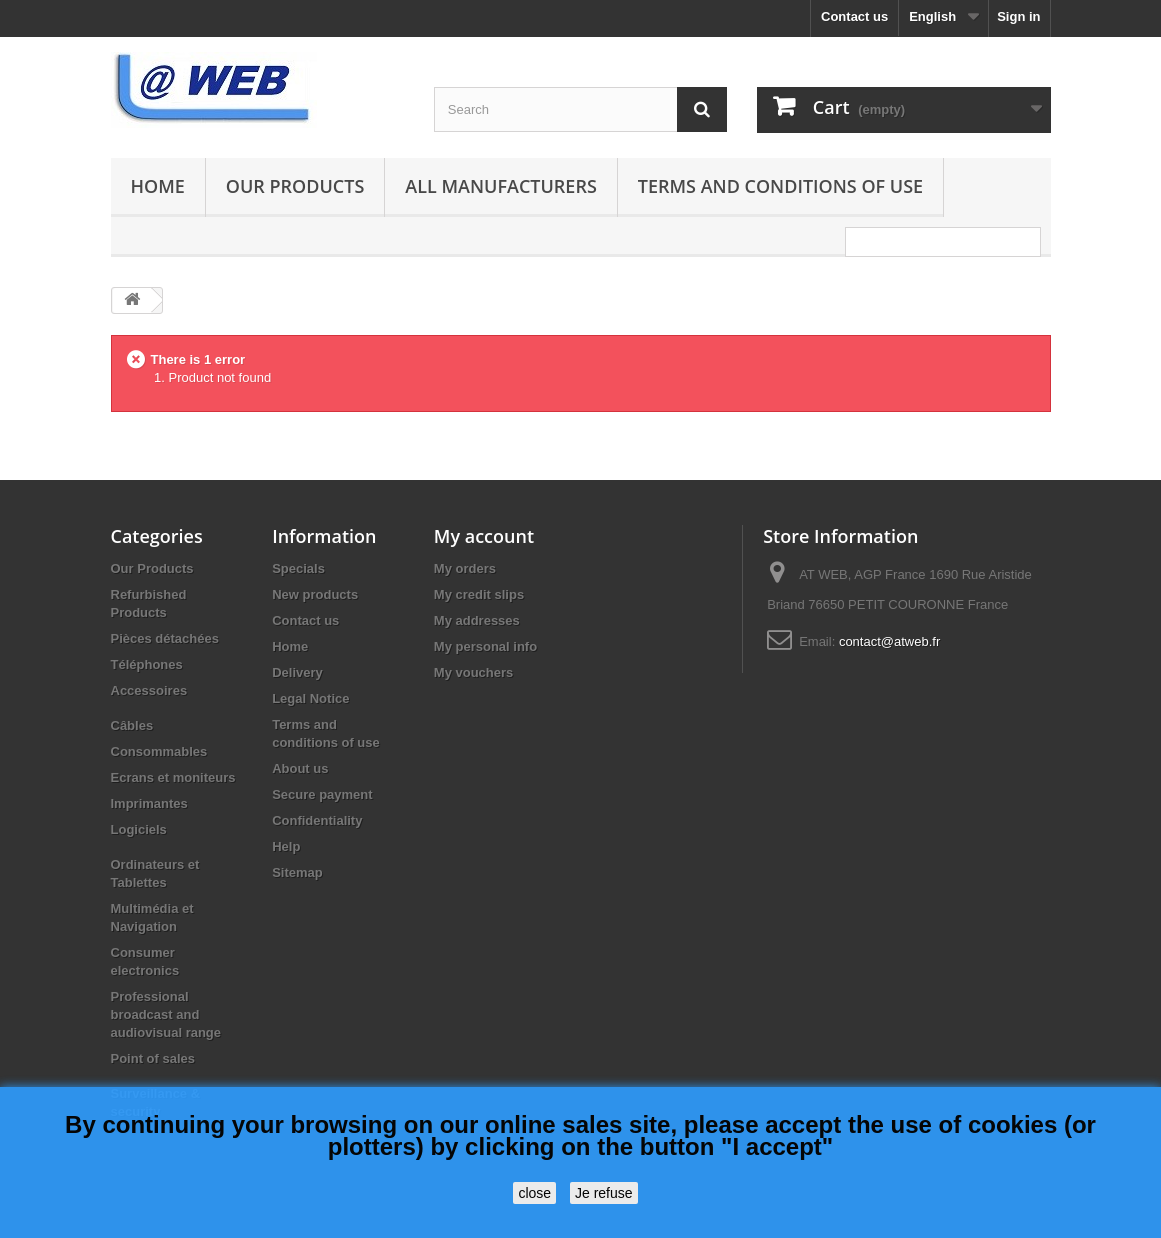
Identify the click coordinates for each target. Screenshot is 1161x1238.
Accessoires (149, 690)
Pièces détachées (165, 638)
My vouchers (473, 672)
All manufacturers (500, 186)
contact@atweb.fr (889, 641)
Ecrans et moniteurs (173, 777)
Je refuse (604, 1193)
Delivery (297, 672)
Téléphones (147, 664)
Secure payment (322, 794)
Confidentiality (317, 820)
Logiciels (139, 829)
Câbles (132, 725)
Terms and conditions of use (780, 186)
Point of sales (153, 1058)
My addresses (477, 620)
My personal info (485, 646)
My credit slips (479, 594)
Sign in (1018, 16)
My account (484, 536)
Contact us (854, 16)
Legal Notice (310, 698)
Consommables (159, 751)
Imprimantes (149, 803)
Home (158, 186)
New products (315, 594)
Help (286, 846)
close (534, 1193)
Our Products (295, 186)
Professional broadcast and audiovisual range (166, 1014)
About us (300, 768)
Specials (298, 568)
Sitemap (297, 872)
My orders (465, 568)
